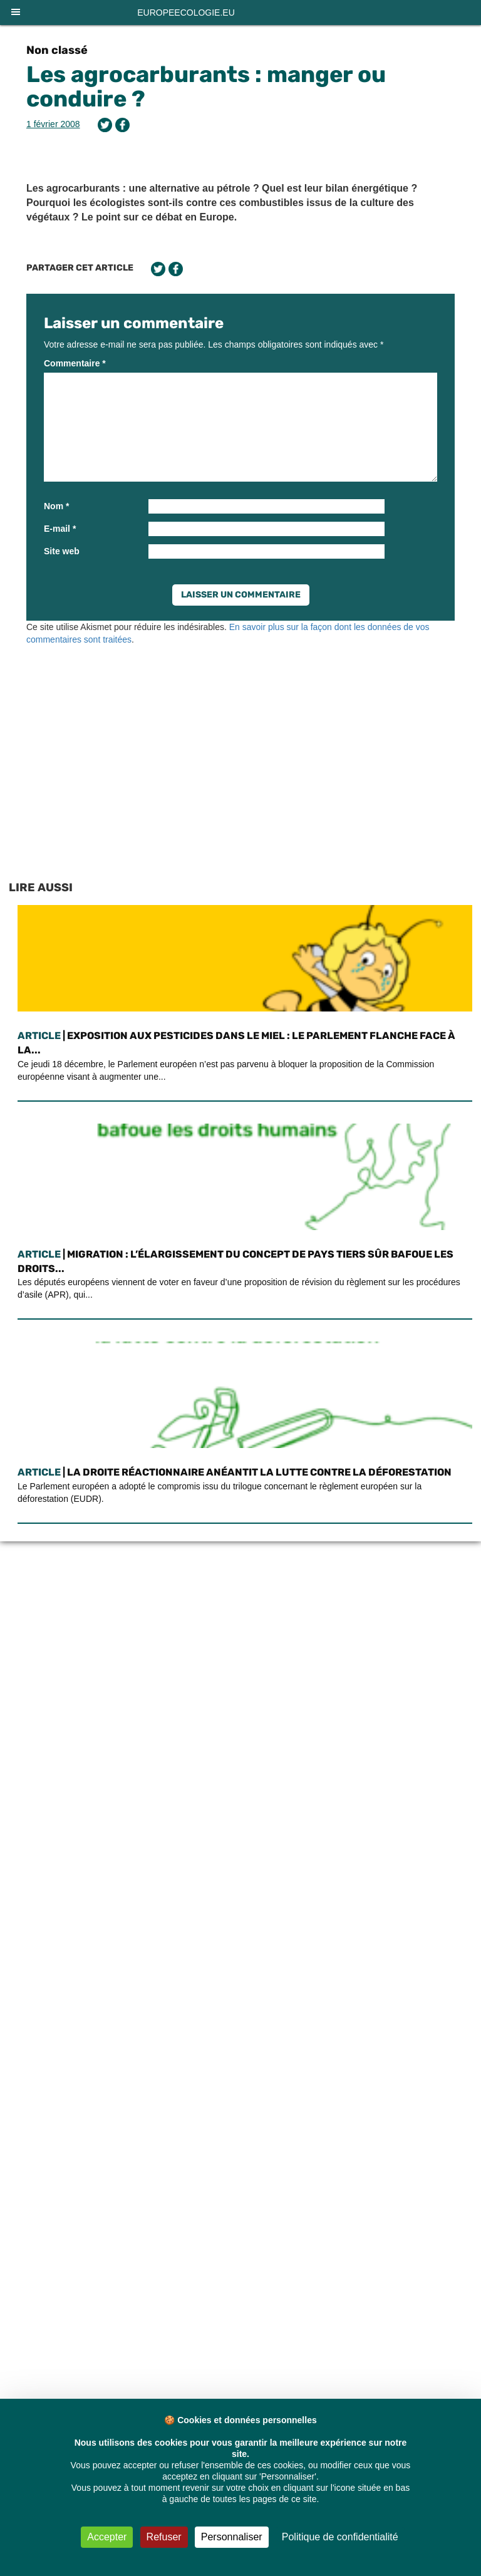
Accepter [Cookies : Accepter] (107, 2537)
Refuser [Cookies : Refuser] (164, 2537)
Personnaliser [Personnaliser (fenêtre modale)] (231, 2537)
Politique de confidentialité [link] (340, 2537)
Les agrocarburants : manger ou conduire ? (206, 87)
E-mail (60, 529)
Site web (62, 551)
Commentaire (75, 363)
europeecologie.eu (186, 13)
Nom (56, 506)
